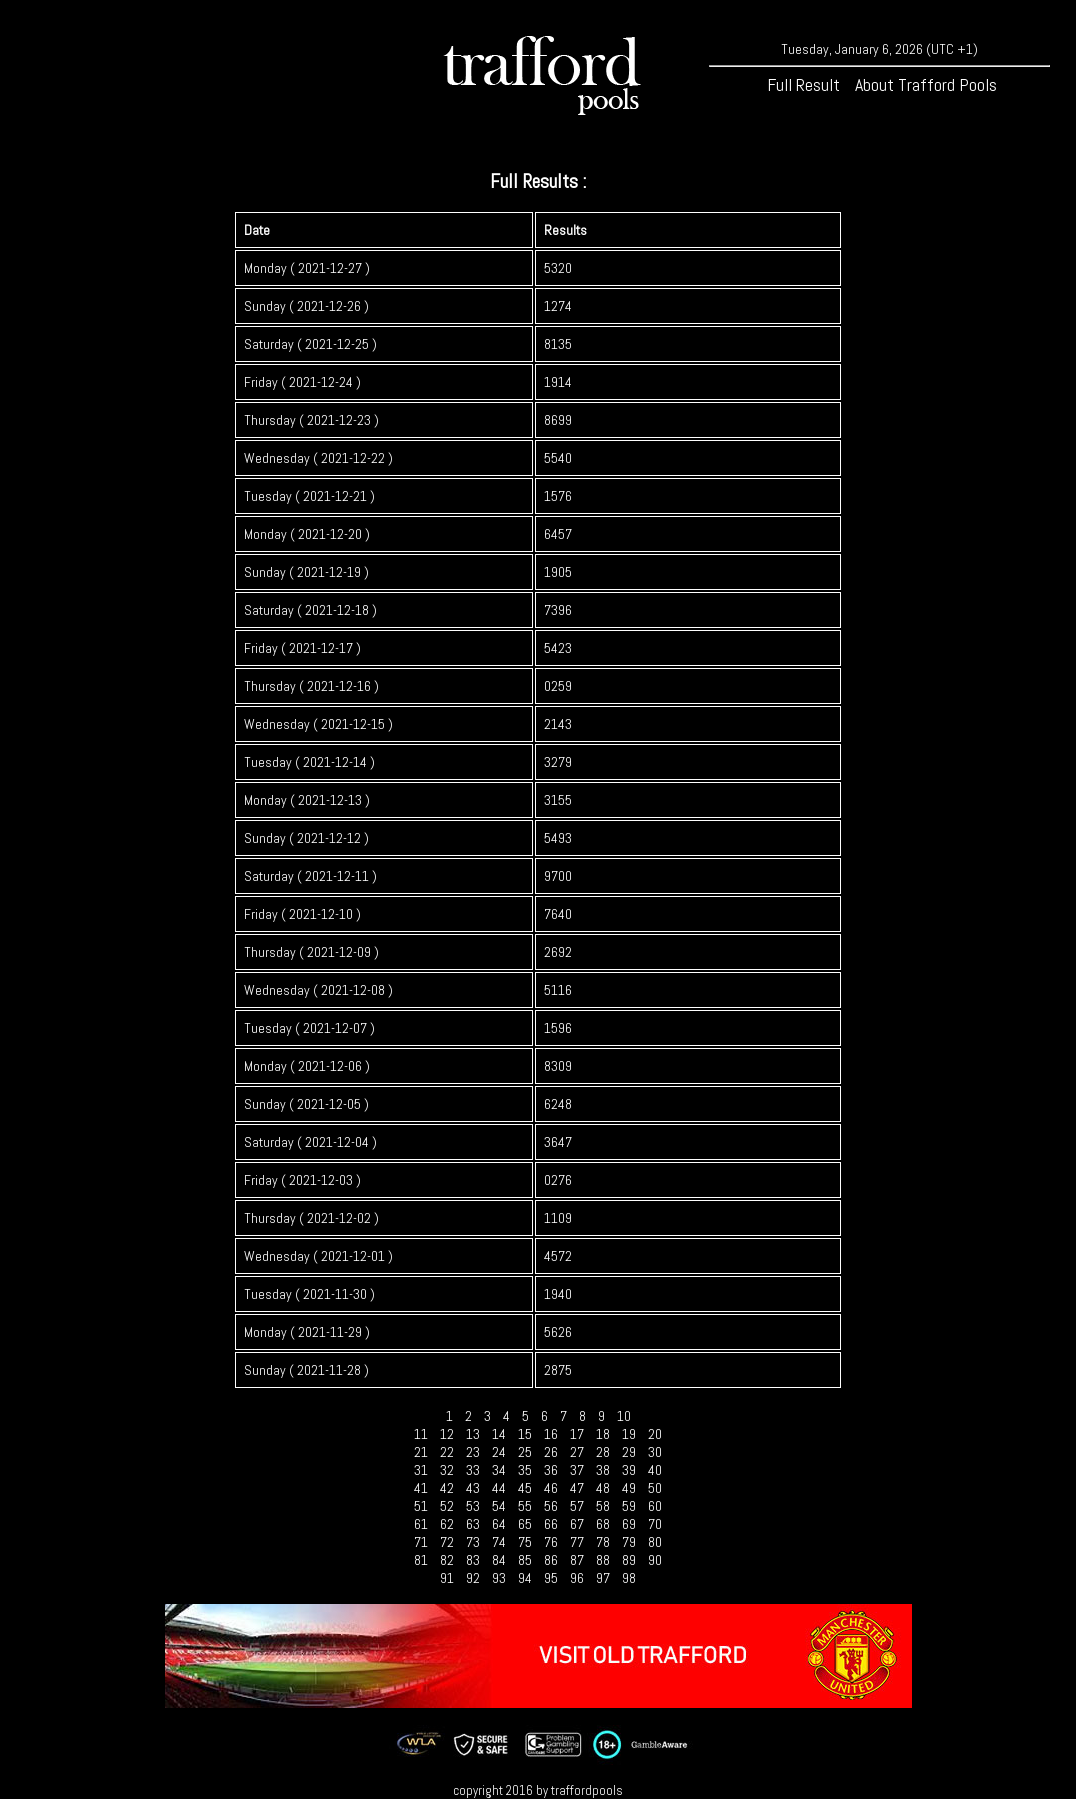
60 (655, 1506)
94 (525, 1578)
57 (577, 1506)
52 (447, 1506)
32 (447, 1470)
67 (577, 1524)
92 (473, 1578)
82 (447, 1560)
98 (629, 1578)
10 (624, 1416)
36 (551, 1470)
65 (525, 1524)
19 (629, 1434)
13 (473, 1434)
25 (525, 1452)
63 (473, 1524)
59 (629, 1506)
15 (525, 1434)
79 (629, 1542)
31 (421, 1470)
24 (499, 1452)
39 (629, 1470)
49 (629, 1488)
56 (551, 1506)
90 (655, 1560)
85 (525, 1560)
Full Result (803, 84)
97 (603, 1578)
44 (499, 1488)
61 (421, 1524)
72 (447, 1542)
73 (473, 1542)
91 (447, 1578)
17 (577, 1434)
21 (421, 1452)
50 (655, 1488)
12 (447, 1434)
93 (499, 1578)
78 (603, 1542)
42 (447, 1488)
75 (525, 1542)
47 (577, 1488)
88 (603, 1560)
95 (551, 1578)
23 (473, 1452)
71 (421, 1542)
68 (603, 1524)
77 (577, 1542)
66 (551, 1524)
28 (603, 1452)
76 (551, 1542)
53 (473, 1506)
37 (577, 1470)
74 (499, 1542)
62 (447, 1524)
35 (525, 1470)
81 (421, 1560)
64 (499, 1524)
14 (499, 1434)
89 (629, 1560)
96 (577, 1578)
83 (473, 1560)
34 (499, 1470)
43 (473, 1488)
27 (577, 1452)
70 (655, 1524)
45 (525, 1488)
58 (603, 1506)
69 (629, 1524)
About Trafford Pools (926, 84)
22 (447, 1452)
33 (473, 1470)
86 (551, 1560)
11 (421, 1434)
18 (603, 1434)
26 (551, 1452)
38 (603, 1470)
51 (421, 1506)
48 (603, 1488)
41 (421, 1488)
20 (655, 1434)
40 (655, 1470)
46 (551, 1488)
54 (499, 1506)
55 (525, 1506)
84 (499, 1560)
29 (629, 1452)
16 (551, 1434)
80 (655, 1542)
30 (655, 1452)
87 (577, 1560)
